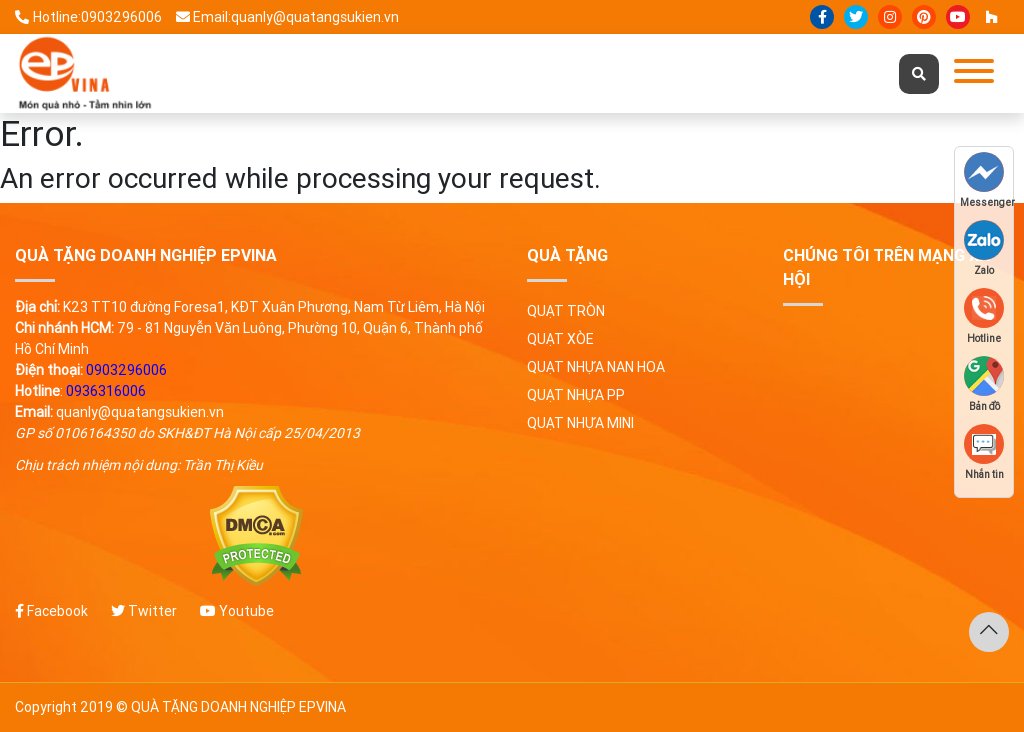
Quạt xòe (560, 339)
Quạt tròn (566, 311)
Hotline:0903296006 (88, 17)
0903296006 (126, 370)
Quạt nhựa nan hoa (596, 367)
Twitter (144, 611)
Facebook (51, 611)
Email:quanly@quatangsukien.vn (288, 17)
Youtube (237, 611)
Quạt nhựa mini (580, 423)
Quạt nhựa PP (576, 395)
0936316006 (106, 391)
